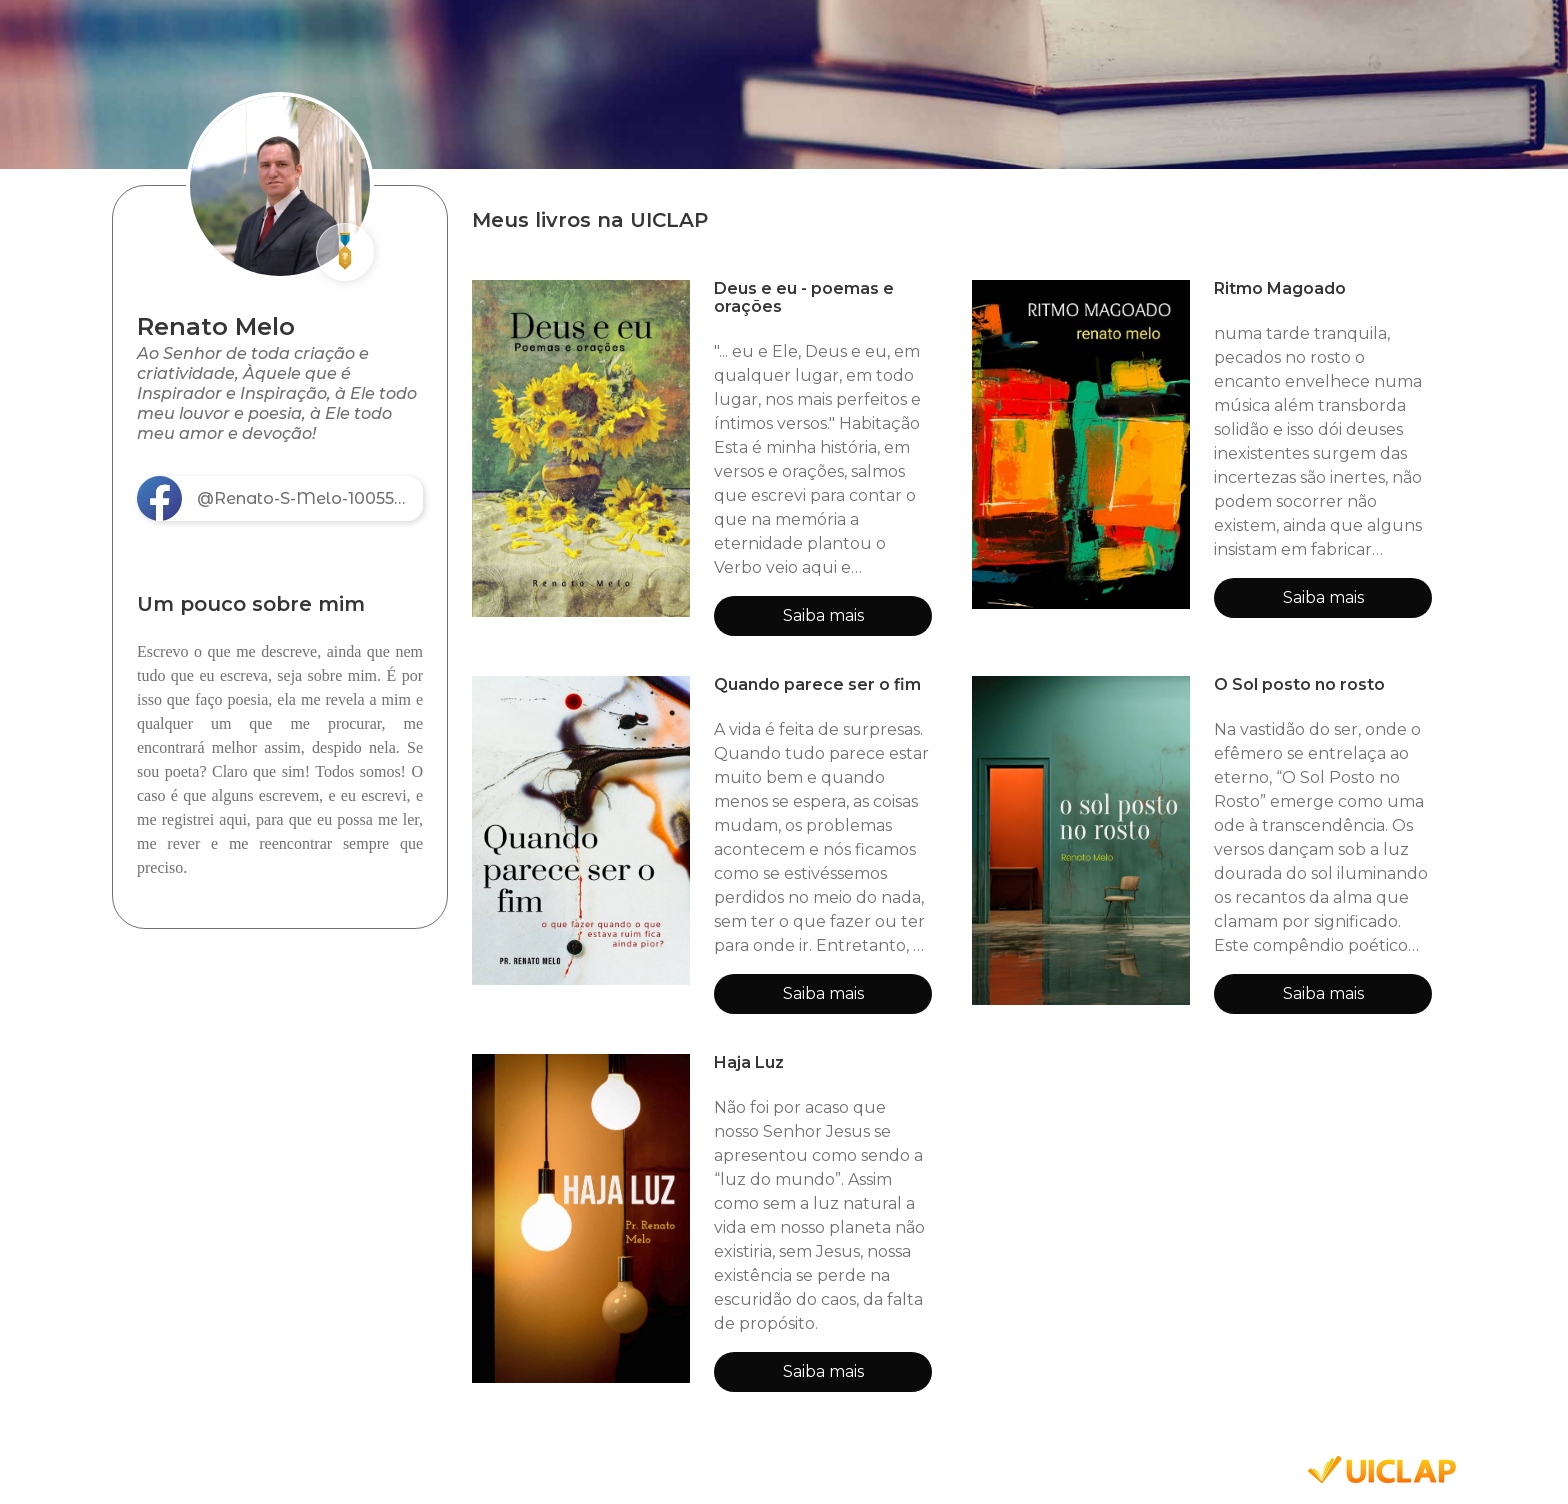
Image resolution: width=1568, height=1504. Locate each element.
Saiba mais (823, 615)
